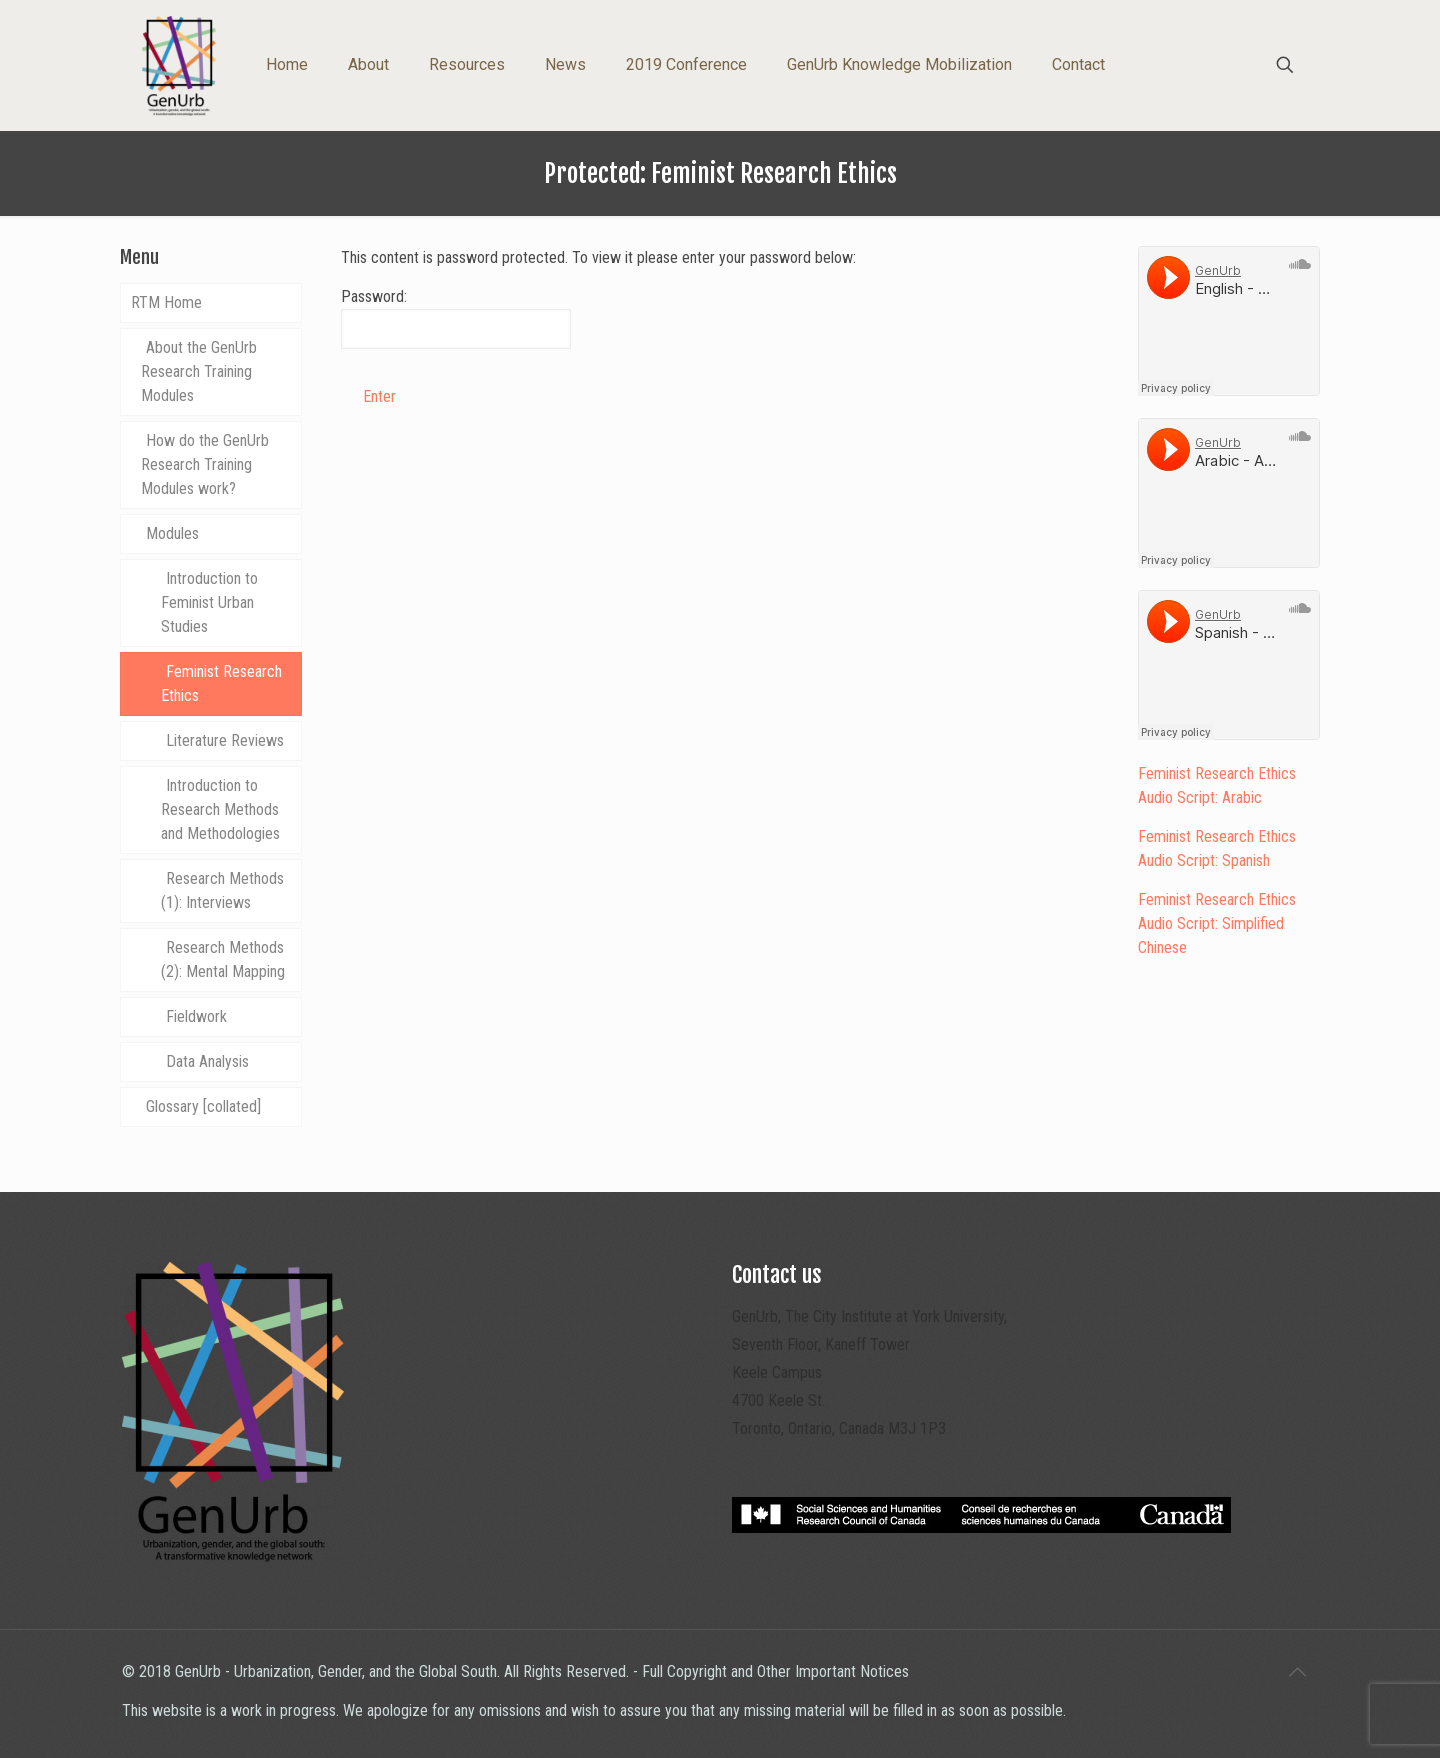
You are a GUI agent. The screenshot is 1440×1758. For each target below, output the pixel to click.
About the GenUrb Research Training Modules (199, 371)
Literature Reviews (225, 740)
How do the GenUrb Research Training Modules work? (205, 464)
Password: (456, 318)
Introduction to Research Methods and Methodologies (220, 809)
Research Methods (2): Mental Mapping (223, 959)
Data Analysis (207, 1061)
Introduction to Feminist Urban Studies (209, 602)
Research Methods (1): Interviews (222, 890)
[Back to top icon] (1297, 1672)
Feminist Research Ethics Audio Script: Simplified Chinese (1217, 923)
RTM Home (166, 302)
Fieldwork (196, 1016)
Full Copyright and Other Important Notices (775, 1671)
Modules (172, 533)
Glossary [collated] (203, 1106)
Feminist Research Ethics (221, 683)
